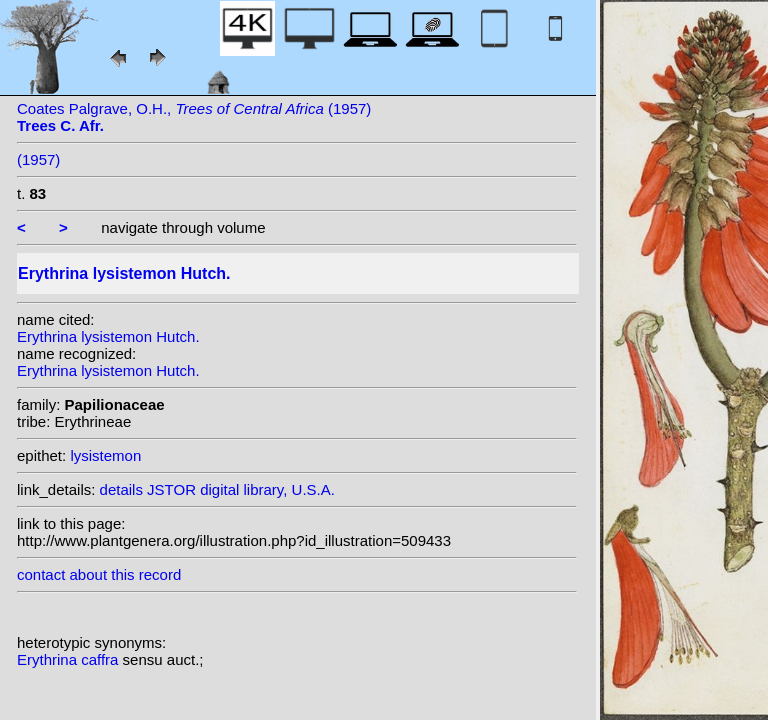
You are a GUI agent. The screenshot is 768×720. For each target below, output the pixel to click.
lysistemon (105, 455)
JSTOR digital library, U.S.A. (241, 489)
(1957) (38, 159)
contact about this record (99, 574)
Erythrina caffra (70, 659)
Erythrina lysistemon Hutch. (108, 336)
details (121, 489)
